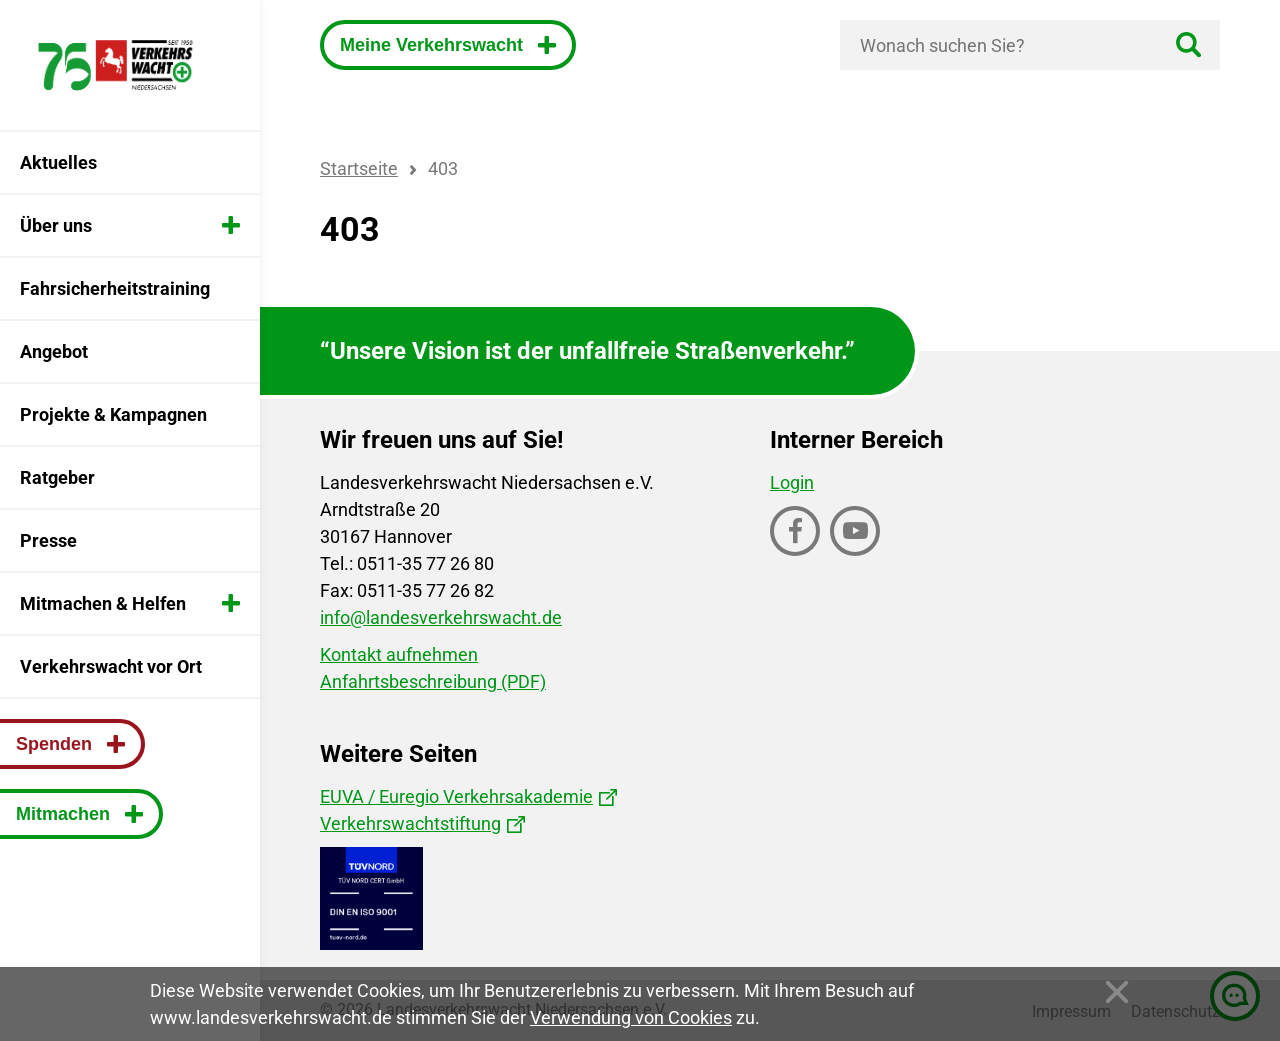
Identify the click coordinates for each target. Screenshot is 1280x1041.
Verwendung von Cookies (631, 1017)
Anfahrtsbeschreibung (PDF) (433, 681)
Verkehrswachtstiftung (410, 823)
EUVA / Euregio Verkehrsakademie (456, 796)
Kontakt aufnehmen (399, 654)
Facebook (797, 554)
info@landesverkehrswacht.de (441, 617)
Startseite (359, 168)
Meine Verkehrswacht (434, 45)
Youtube (857, 554)
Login (792, 482)
